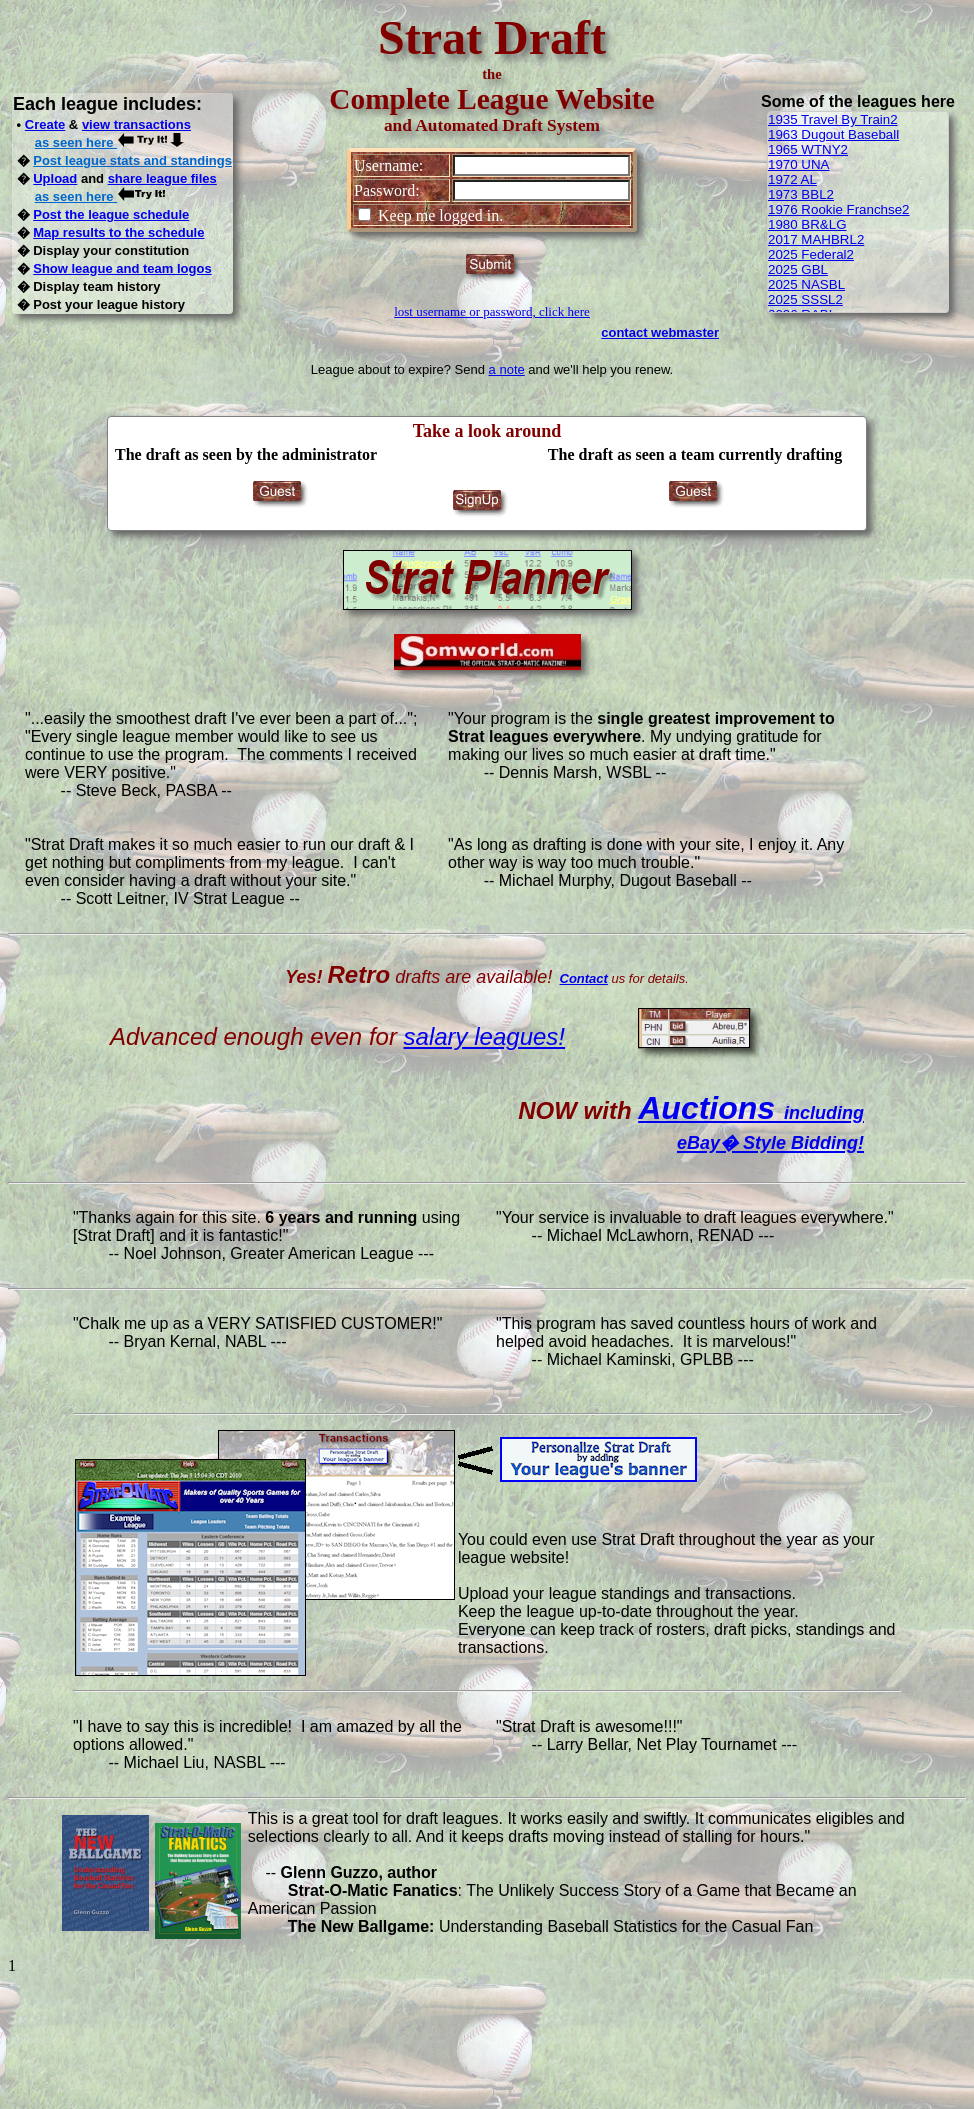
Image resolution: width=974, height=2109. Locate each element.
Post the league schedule (111, 214)
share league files (162, 178)
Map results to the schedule (118, 232)
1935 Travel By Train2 (833, 119)
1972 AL (792, 179)
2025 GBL (798, 269)
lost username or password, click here (492, 311)
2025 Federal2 (811, 254)
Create (45, 124)
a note (507, 369)
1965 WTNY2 (808, 149)
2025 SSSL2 (805, 299)
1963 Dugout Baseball (833, 134)
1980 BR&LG (807, 224)
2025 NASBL (806, 284)
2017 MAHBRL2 (816, 239)
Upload (55, 178)
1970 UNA (799, 164)
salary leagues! (484, 1036)
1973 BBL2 (801, 194)
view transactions (136, 124)
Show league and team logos (122, 268)
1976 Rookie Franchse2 (839, 209)
